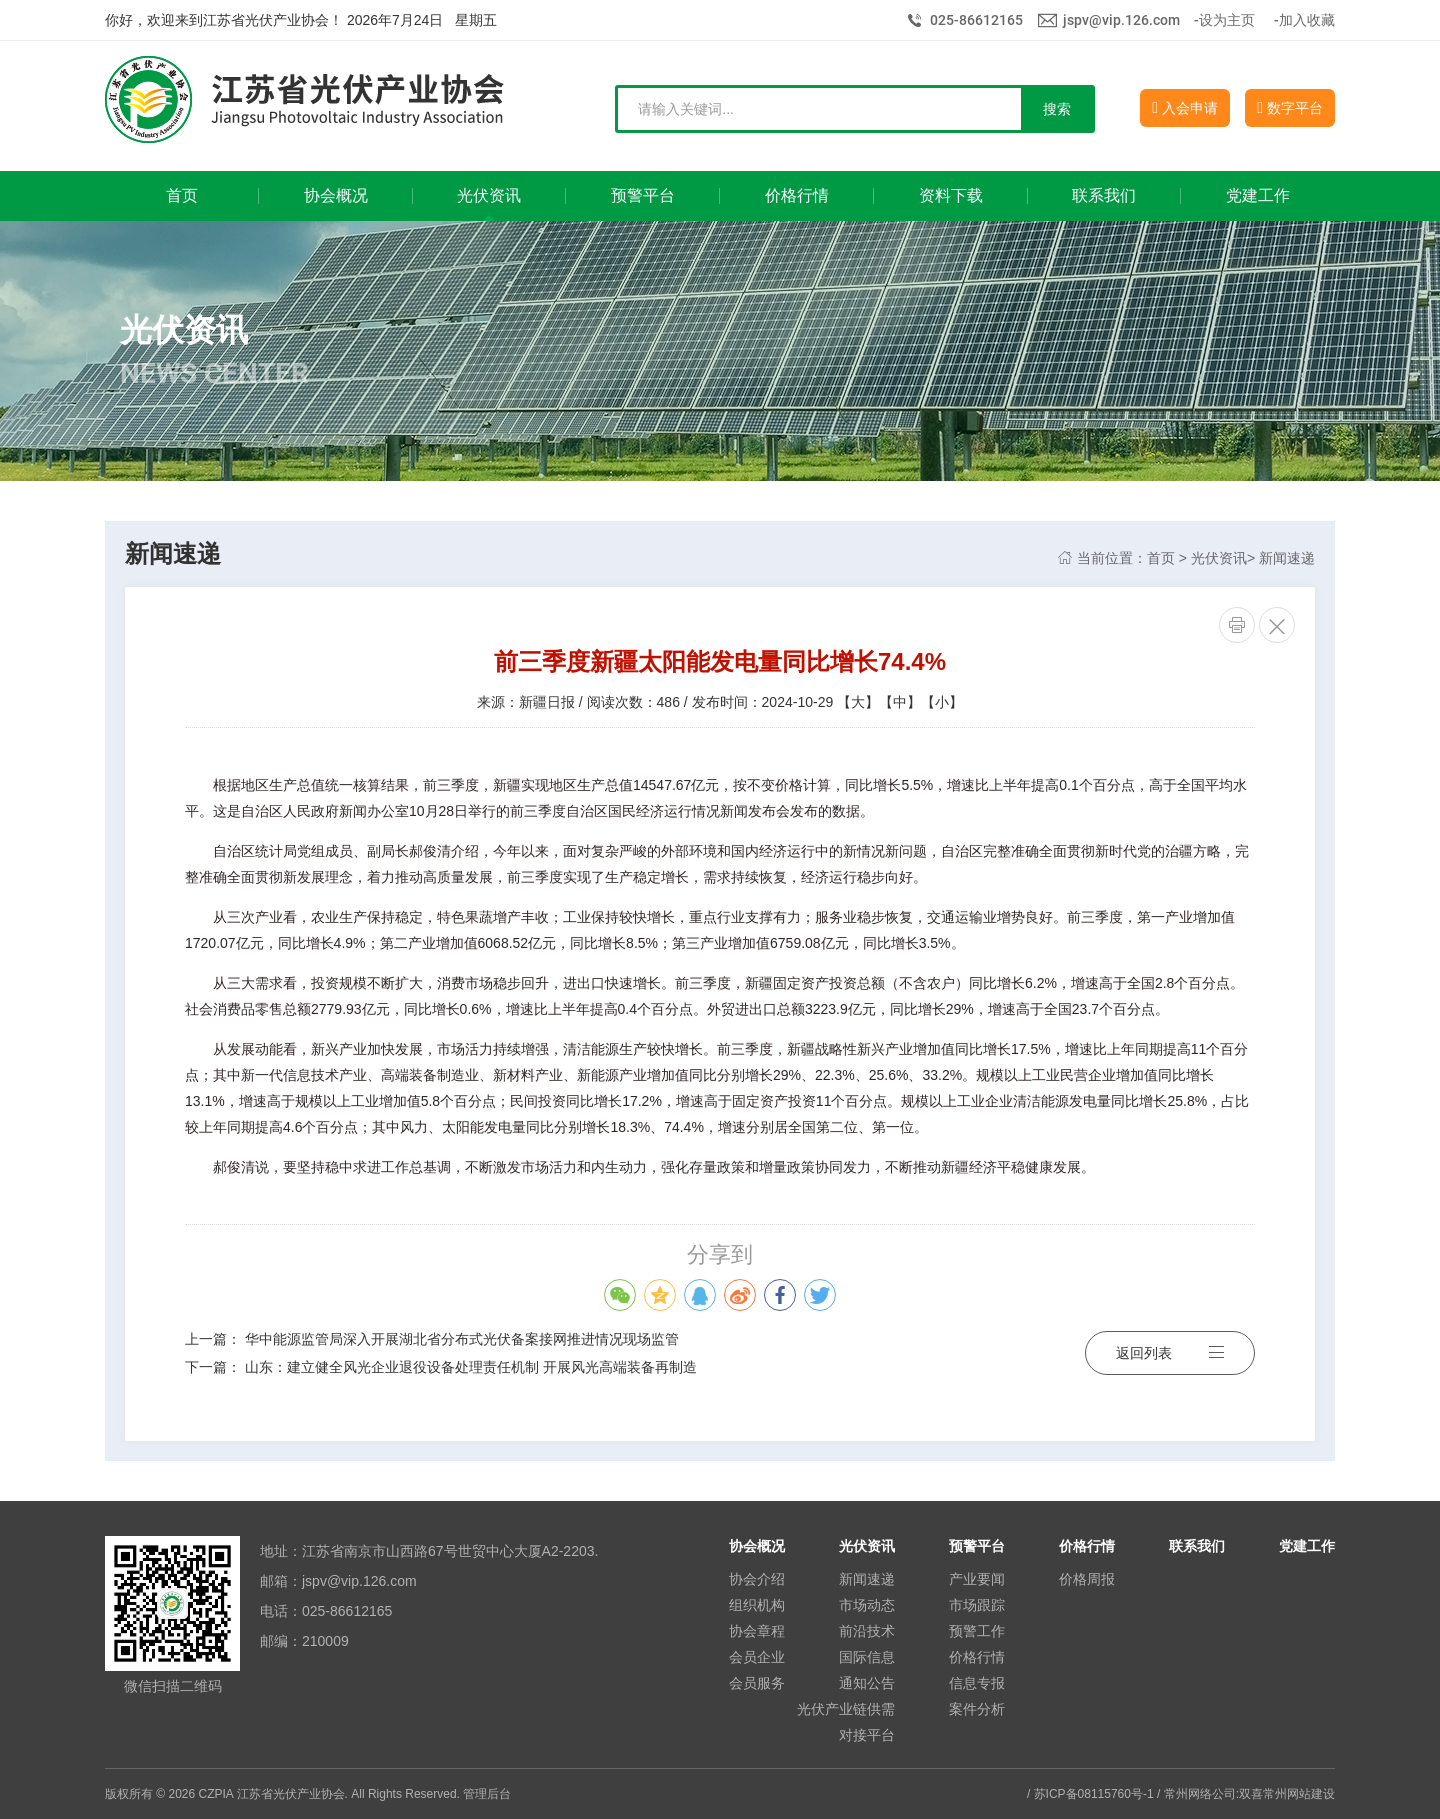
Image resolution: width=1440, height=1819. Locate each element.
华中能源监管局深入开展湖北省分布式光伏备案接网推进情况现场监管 (462, 1339)
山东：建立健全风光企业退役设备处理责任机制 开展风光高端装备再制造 (471, 1367)
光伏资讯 (1219, 558)
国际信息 (867, 1657)
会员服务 (757, 1683)
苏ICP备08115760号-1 (1094, 1794)
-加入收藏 (1304, 20)
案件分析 (977, 1709)
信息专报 (977, 1683)
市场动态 (867, 1605)
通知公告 (867, 1683)
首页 (1161, 558)
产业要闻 (977, 1579)
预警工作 (977, 1631)
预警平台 (977, 1546)
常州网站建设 (1299, 1794)
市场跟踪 (977, 1605)
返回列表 (1170, 1353)
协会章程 (757, 1631)
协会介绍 (757, 1579)
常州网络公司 (1200, 1794)
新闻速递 (1287, 558)
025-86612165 (976, 20)
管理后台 (487, 1794)
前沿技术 (867, 1631)
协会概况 (757, 1546)
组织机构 (757, 1605)
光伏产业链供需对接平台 (846, 1722)
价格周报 (1087, 1579)
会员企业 (757, 1657)
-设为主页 (1224, 20)
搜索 (1057, 109)
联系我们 (1197, 1546)
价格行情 (977, 1657)
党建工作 (1307, 1546)
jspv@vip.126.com (1121, 20)
